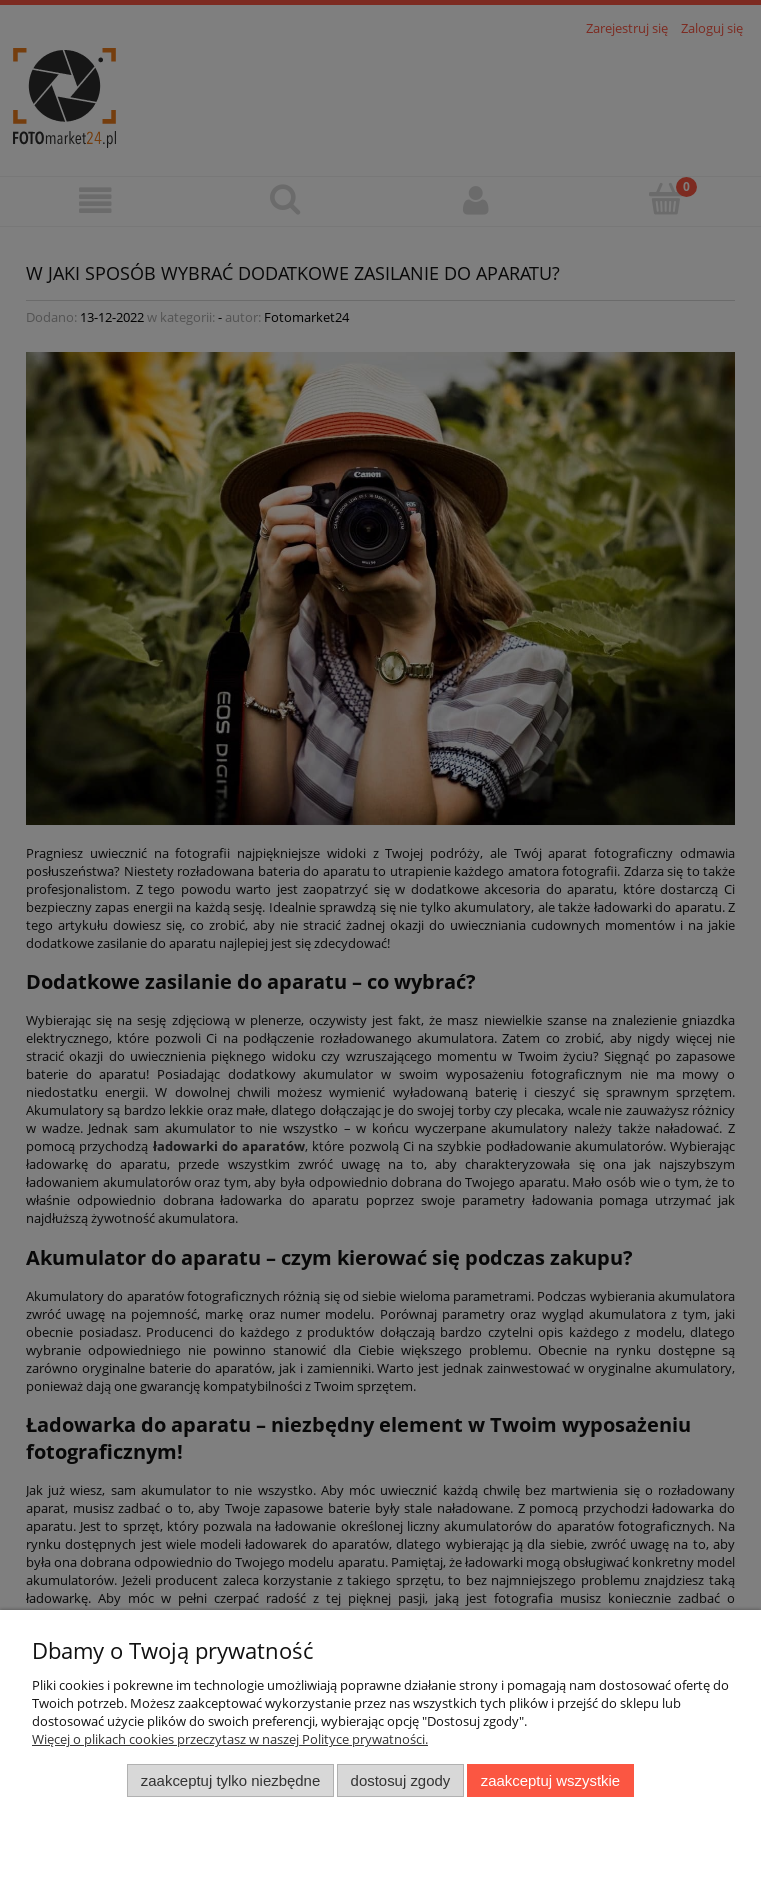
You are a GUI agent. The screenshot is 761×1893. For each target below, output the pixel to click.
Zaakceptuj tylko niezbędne (230, 1780)
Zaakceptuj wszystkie (550, 1780)
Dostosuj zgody (401, 1780)
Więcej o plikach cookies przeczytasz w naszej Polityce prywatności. (230, 1739)
